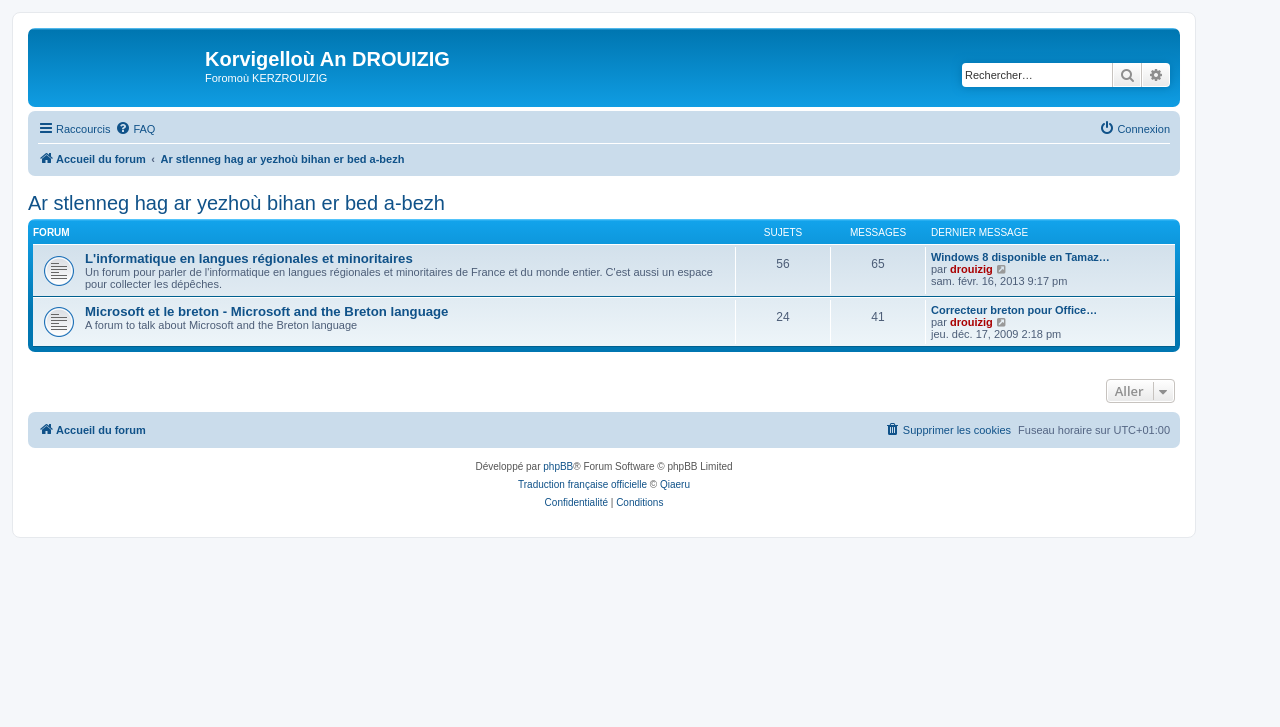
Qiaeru (675, 484)
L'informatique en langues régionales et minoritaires (249, 258)
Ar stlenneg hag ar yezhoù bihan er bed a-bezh (236, 203)
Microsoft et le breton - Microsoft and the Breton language (266, 311)
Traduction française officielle (582, 484)
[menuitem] (135, 129)
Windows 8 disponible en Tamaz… (1020, 257)
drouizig (971, 269)
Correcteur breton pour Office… (1014, 310)
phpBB (558, 466)
